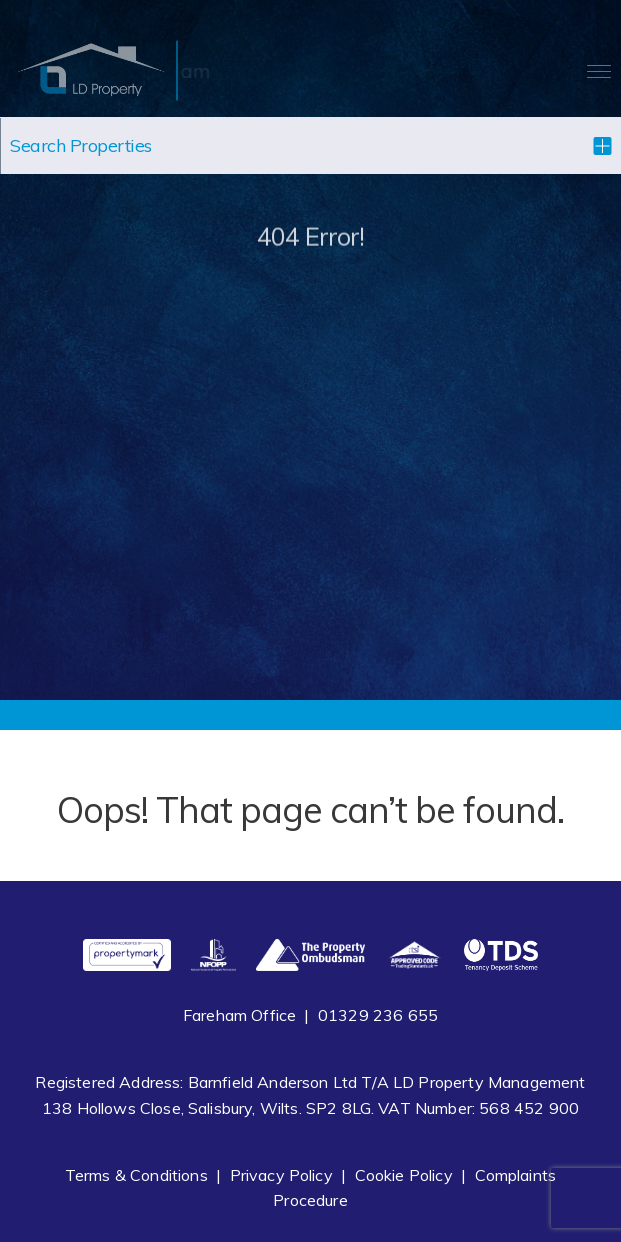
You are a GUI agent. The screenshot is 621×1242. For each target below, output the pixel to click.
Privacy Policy (281, 1175)
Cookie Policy (404, 1175)
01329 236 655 (378, 1015)
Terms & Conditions (136, 1175)
